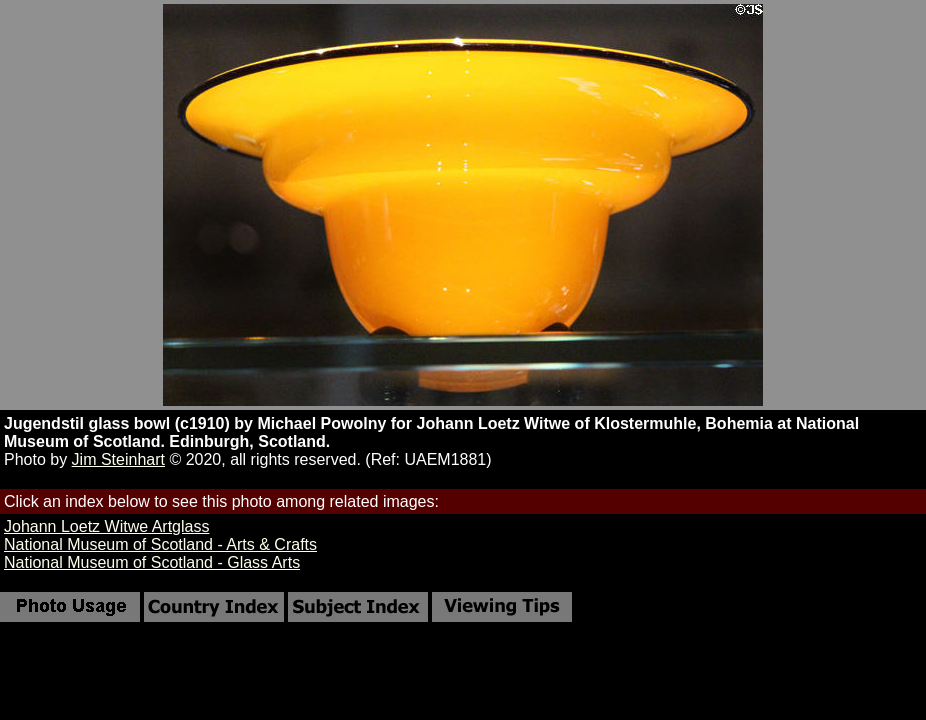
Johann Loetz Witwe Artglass (106, 526)
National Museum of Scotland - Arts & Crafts (160, 544)
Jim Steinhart (118, 459)
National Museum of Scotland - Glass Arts (152, 562)
